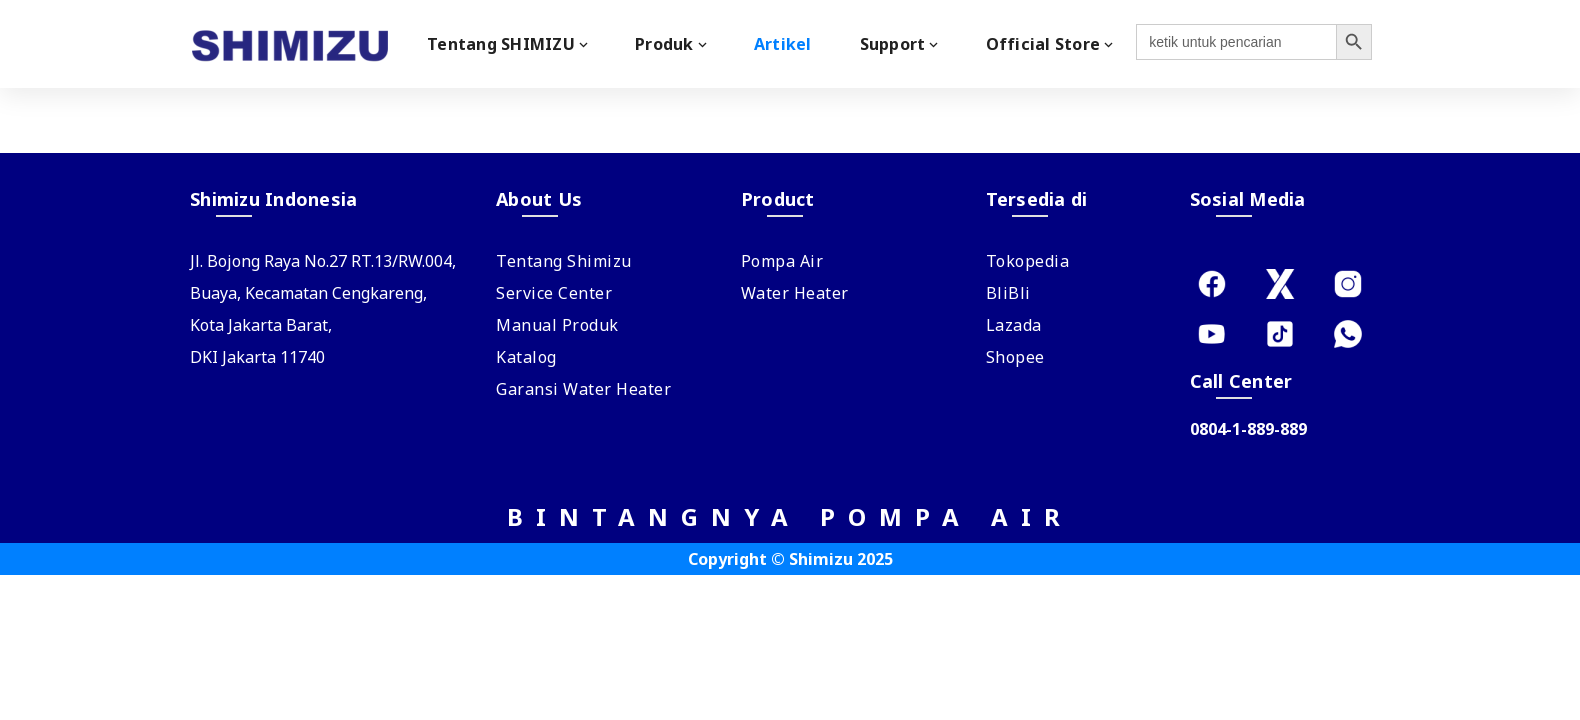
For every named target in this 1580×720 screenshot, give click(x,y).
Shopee (1015, 357)
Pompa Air (782, 261)
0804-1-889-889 (1248, 429)
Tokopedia (1028, 261)
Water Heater (795, 293)
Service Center (554, 293)
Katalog (526, 357)
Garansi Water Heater (583, 389)
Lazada (1014, 325)
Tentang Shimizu (564, 261)
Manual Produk (557, 325)
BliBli (1008, 293)
